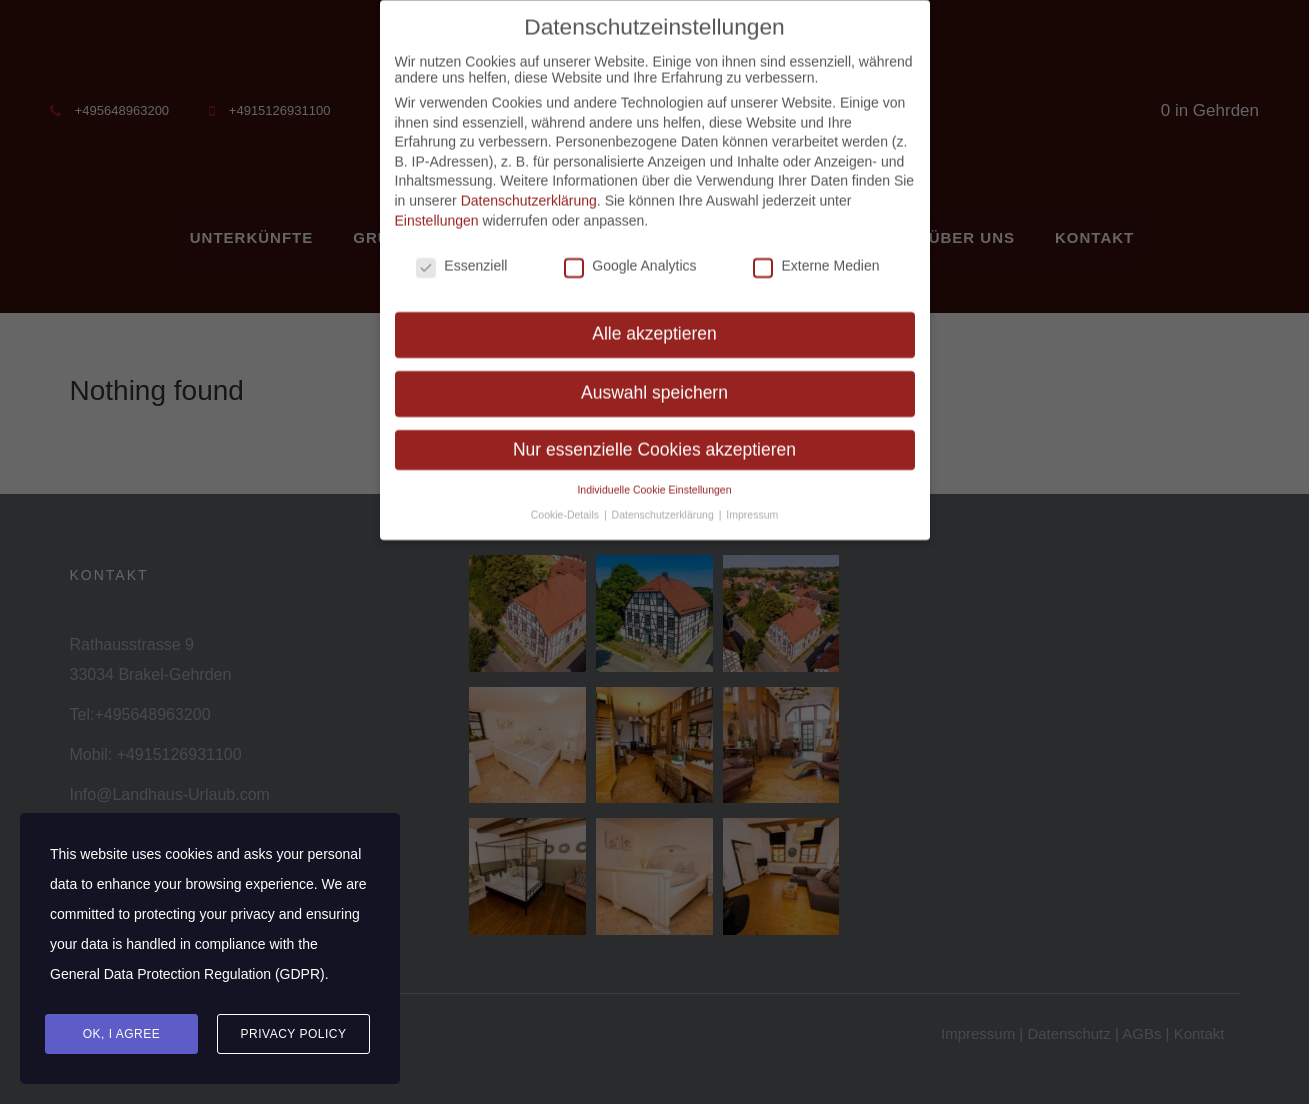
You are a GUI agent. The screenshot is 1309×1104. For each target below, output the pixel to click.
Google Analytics (630, 255)
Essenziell (461, 255)
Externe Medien (816, 255)
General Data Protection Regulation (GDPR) (187, 974)
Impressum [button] (752, 504)
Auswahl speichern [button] (654, 382)
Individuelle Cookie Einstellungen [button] (654, 479)
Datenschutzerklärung (529, 190)
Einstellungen (437, 210)
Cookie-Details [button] (566, 504)
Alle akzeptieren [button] (654, 323)
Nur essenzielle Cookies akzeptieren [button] (654, 439)
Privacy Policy (294, 1034)
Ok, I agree (122, 1034)
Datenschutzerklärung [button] (664, 504)
